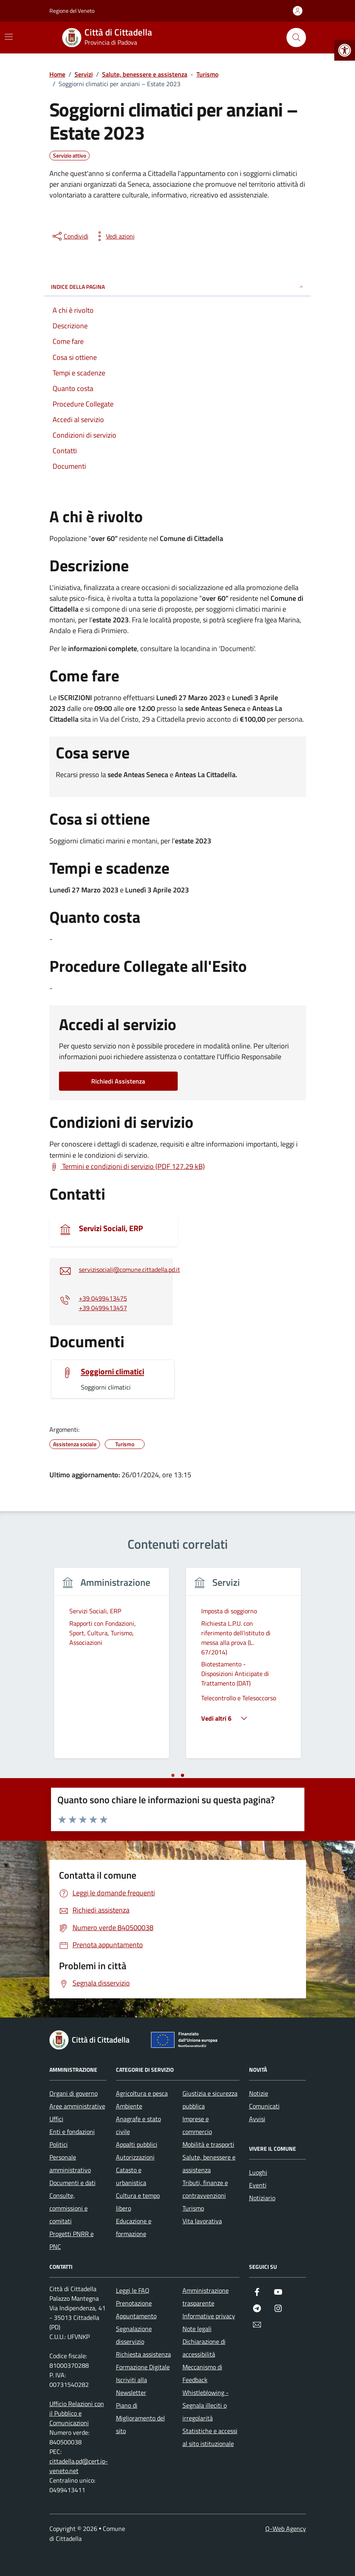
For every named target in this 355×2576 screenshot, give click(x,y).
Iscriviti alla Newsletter (131, 2386)
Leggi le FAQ (132, 2290)
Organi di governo (73, 2093)
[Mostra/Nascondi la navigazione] (9, 36)
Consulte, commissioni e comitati (68, 2208)
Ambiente (129, 2106)
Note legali (197, 2328)
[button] (344, 50)
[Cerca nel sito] (296, 37)
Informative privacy (208, 2316)
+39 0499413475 (103, 1298)
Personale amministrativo (70, 2163)
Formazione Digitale (143, 2367)
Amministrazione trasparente (205, 2297)
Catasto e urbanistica (131, 2176)
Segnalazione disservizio (134, 2335)
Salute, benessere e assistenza (208, 2163)
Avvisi (257, 2119)
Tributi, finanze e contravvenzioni (205, 2189)
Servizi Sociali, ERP (111, 1228)
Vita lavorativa (202, 2221)
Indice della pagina (177, 286)
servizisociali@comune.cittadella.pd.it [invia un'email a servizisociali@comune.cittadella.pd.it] (129, 1269)
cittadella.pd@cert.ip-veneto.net (78, 2465)
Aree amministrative (77, 2106)
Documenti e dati (72, 2182)
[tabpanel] (111, 1668)
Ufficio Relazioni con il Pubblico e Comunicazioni (76, 2413)
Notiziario (262, 2198)
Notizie (258, 2093)
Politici (58, 2144)
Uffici (56, 2119)
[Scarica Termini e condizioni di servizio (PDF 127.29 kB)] (127, 1166)
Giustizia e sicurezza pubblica (209, 2099)
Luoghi (258, 2172)
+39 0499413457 (103, 1308)
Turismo (193, 2208)
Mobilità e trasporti (208, 2144)
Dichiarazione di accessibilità (204, 2348)
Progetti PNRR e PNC (71, 2240)
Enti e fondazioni (72, 2131)
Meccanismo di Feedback (202, 2373)
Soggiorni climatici (112, 1371)
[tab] (173, 1775)
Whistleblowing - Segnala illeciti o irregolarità (205, 2405)
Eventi (258, 2185)
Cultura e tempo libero (138, 2202)
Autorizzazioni (135, 2157)
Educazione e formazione (133, 2227)
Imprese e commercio (197, 2125)
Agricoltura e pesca (142, 2093)
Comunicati (264, 2106)
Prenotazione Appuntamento (136, 2309)
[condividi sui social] (69, 236)
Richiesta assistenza (143, 2354)
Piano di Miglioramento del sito (140, 2418)
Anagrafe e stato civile (138, 2125)
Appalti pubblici (136, 2144)
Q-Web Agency (285, 2528)
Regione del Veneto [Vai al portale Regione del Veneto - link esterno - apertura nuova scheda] (71, 10)
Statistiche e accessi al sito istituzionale (209, 2437)
